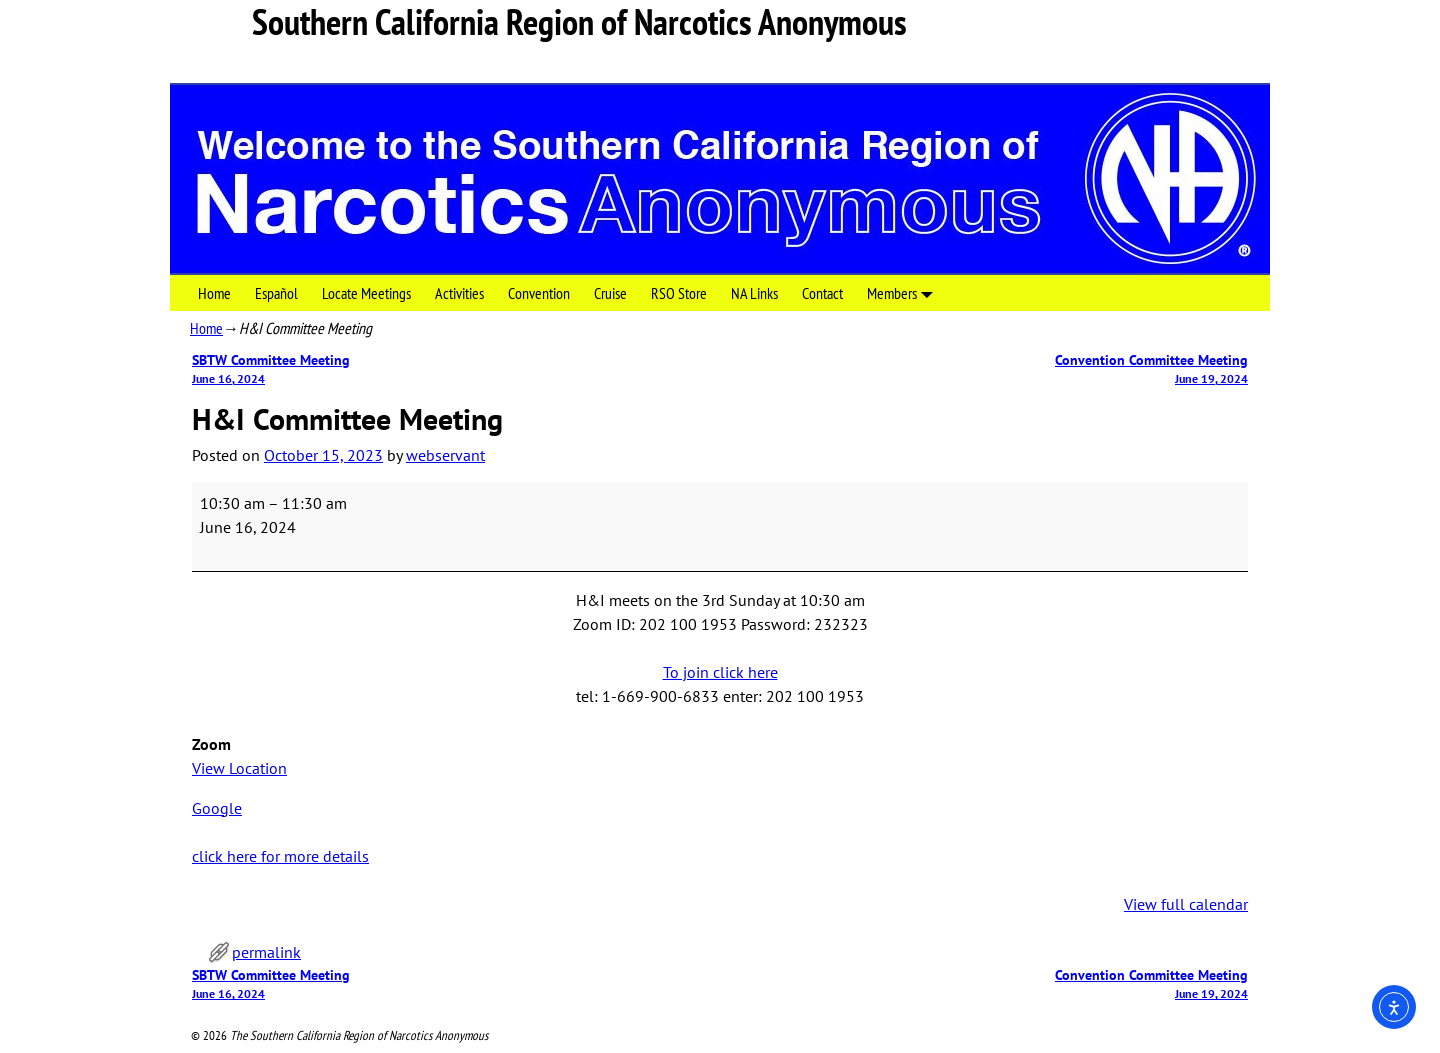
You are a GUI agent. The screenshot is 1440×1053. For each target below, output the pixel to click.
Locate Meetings (366, 293)
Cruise (610, 293)
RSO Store (679, 293)
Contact (822, 293)
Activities (459, 293)
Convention (539, 293)
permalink (266, 952)
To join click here (720, 672)
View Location (239, 768)
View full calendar (1186, 904)
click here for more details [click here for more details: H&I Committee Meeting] (280, 856)
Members (904, 292)
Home (214, 293)
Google (217, 808)
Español (276, 293)
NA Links (754, 293)
